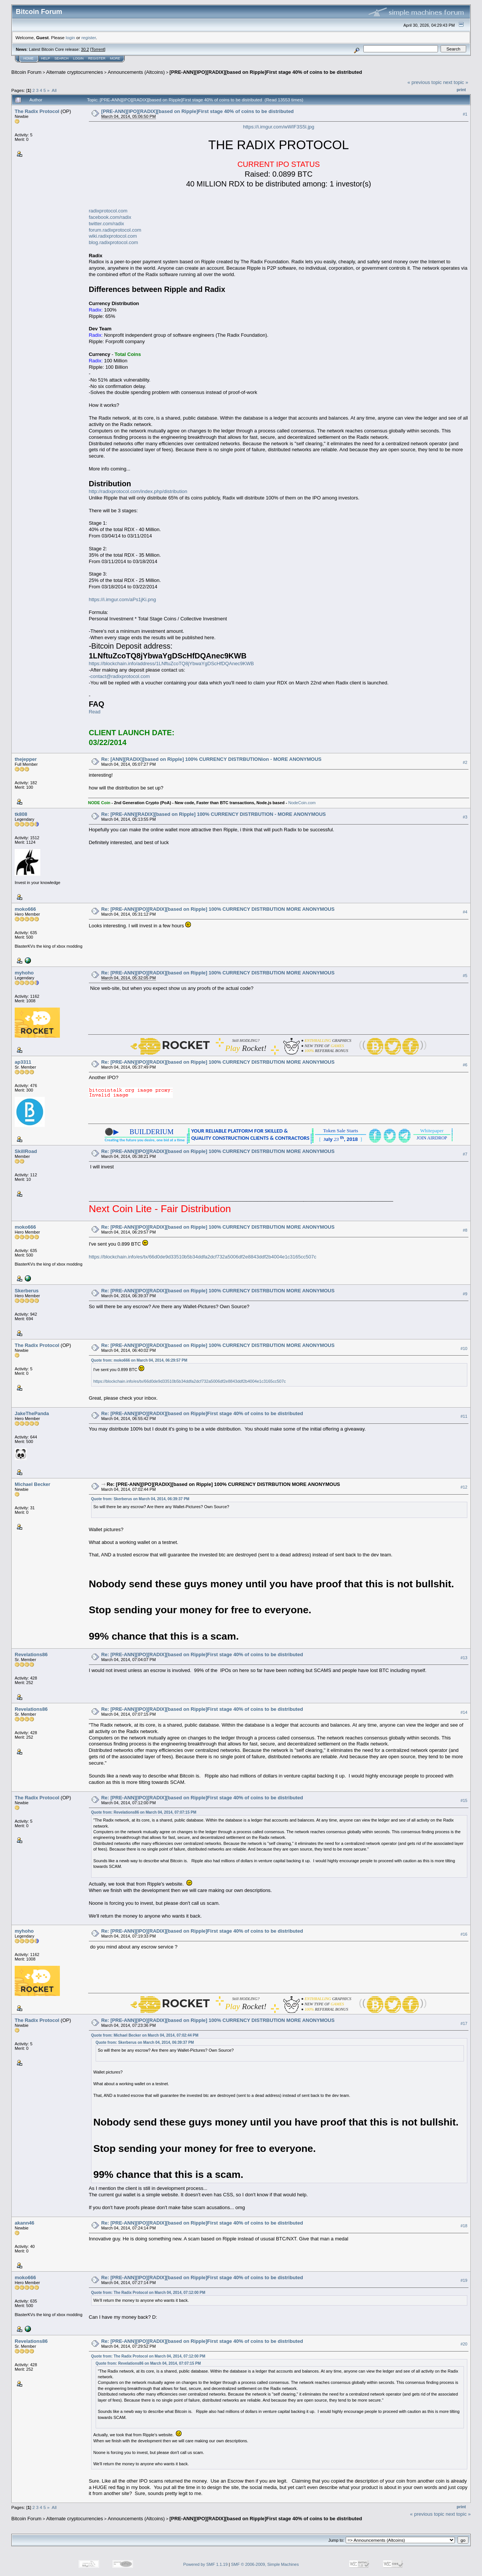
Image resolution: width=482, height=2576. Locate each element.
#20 (464, 2344)
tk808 (21, 814)
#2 (465, 762)
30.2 (85, 49)
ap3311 (23, 1062)
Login (78, 58)
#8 (465, 1230)
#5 (465, 975)
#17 (464, 2023)
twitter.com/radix (106, 223)
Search (62, 58)
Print (461, 89)
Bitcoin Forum (26, 72)
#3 (465, 817)
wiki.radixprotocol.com (113, 236)
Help (45, 58)
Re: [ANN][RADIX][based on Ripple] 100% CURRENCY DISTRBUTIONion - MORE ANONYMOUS (211, 759)
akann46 (24, 2223)
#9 (465, 1294)
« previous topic (424, 82)
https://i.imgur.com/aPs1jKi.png (122, 599)
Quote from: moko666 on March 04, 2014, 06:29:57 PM (139, 1360)
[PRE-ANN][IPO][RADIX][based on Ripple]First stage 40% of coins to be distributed (265, 72)
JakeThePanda (32, 1413)
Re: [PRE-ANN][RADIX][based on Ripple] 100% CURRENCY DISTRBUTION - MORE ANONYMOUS (213, 814)
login (70, 37)
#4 (465, 912)
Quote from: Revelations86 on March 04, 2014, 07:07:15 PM (144, 1812)
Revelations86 (31, 1654)
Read (95, 712)
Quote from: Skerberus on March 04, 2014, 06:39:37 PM (140, 1499)
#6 (465, 1065)
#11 (464, 1416)
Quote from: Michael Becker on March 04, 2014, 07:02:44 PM (144, 2035)
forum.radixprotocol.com (115, 230)
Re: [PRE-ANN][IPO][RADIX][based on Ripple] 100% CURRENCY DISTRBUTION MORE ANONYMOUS (218, 909)
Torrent (98, 49)
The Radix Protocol (37, 111)
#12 (464, 1487)
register (88, 37)
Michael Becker (32, 1484)
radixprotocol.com (108, 211)
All (54, 90)
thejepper (26, 759)
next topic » (455, 82)
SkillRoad (26, 1151)
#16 (464, 1934)
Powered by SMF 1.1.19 (205, 2564)
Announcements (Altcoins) (136, 72)
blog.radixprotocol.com (113, 242)
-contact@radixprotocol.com (119, 676)
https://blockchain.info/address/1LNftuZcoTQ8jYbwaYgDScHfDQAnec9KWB (171, 663)
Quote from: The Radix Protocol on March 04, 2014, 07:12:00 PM (148, 2292)
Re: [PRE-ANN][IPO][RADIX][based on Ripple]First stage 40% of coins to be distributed (202, 1413)
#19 (464, 2280)
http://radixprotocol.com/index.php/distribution (138, 491)
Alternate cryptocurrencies (74, 72)
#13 (464, 1657)
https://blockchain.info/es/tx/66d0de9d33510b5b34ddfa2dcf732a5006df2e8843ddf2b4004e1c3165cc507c (202, 1257)
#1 (465, 114)
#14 (464, 1712)
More (115, 58)
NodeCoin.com (302, 802)
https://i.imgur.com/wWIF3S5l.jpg (278, 127)
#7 (465, 1154)
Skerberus (27, 1290)
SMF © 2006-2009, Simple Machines (265, 2564)
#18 (464, 2226)
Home (28, 58)
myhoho (24, 973)
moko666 (25, 909)
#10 (464, 1348)
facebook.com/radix (110, 217)
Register (96, 58)
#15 (464, 1800)
